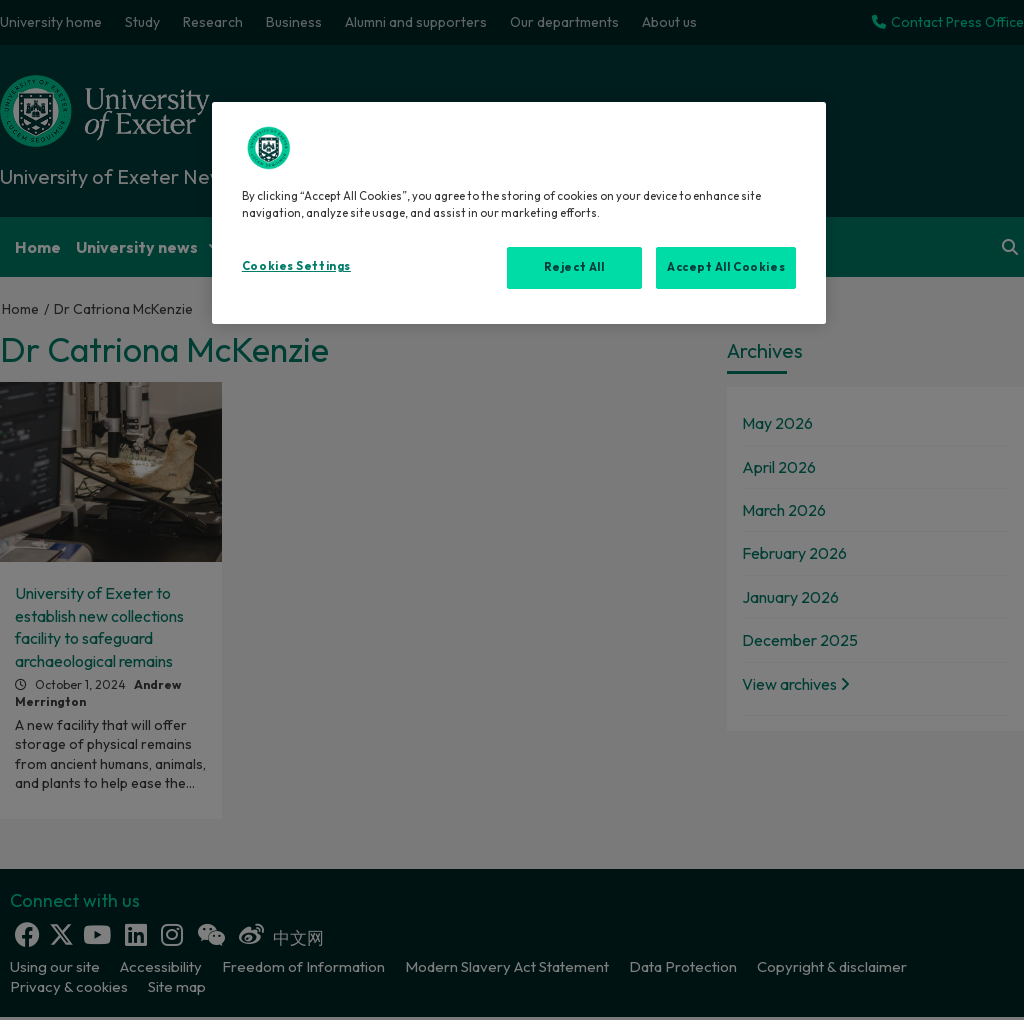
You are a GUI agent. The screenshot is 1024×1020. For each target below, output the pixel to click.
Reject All (574, 267)
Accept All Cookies (726, 267)
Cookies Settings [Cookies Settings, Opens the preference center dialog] (296, 266)
